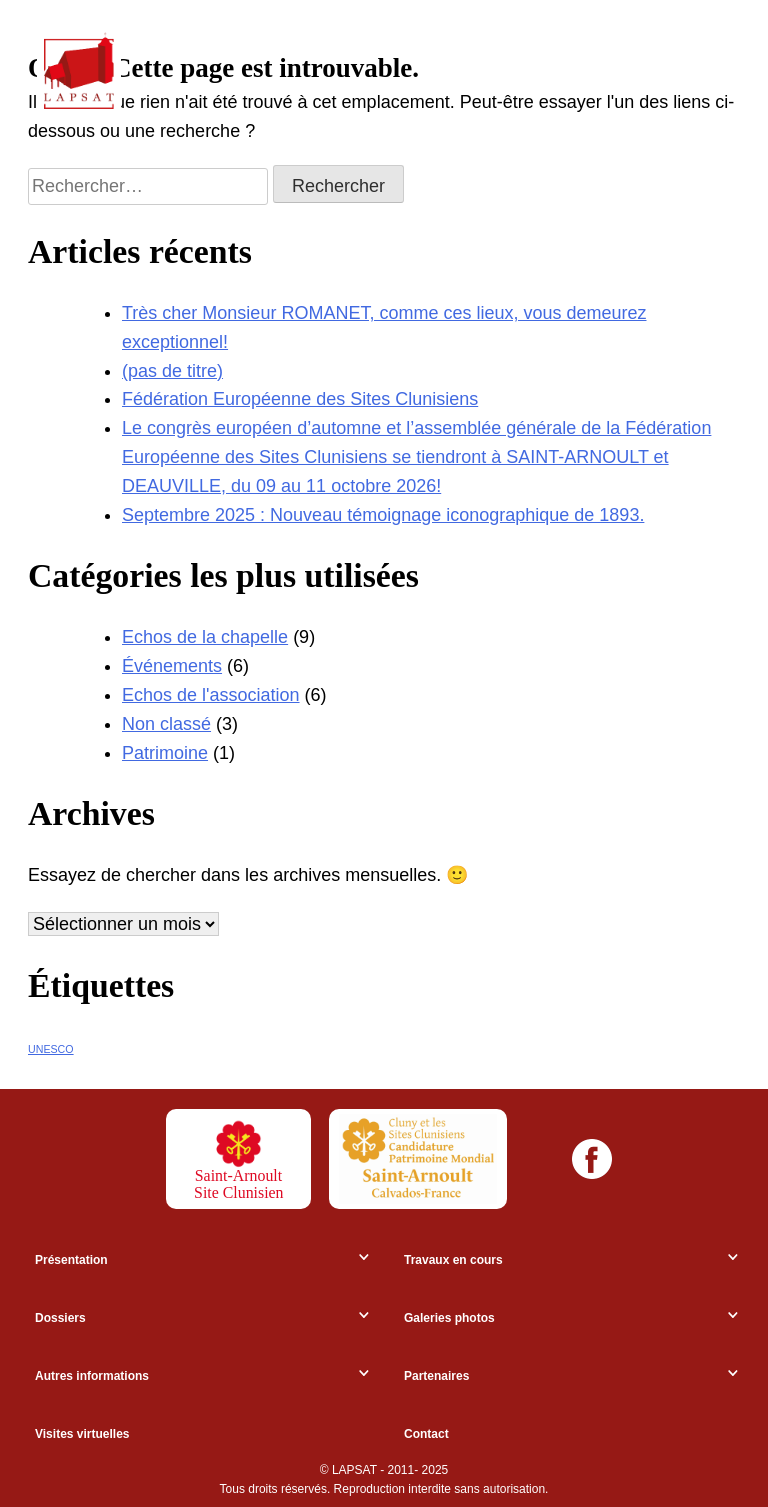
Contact (426, 1434)
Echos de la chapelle (205, 637)
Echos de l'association (211, 695)
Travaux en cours (453, 1260)
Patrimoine (165, 753)
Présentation (71, 1260)
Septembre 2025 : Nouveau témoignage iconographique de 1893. (383, 515)
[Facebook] (592, 1159)
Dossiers (60, 1318)
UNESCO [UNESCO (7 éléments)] (51, 1049)
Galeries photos (449, 1318)
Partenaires (436, 1376)
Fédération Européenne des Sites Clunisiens (300, 399)
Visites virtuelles (82, 1434)
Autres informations (92, 1376)
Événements (172, 666)
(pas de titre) (172, 371)
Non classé (166, 724)
